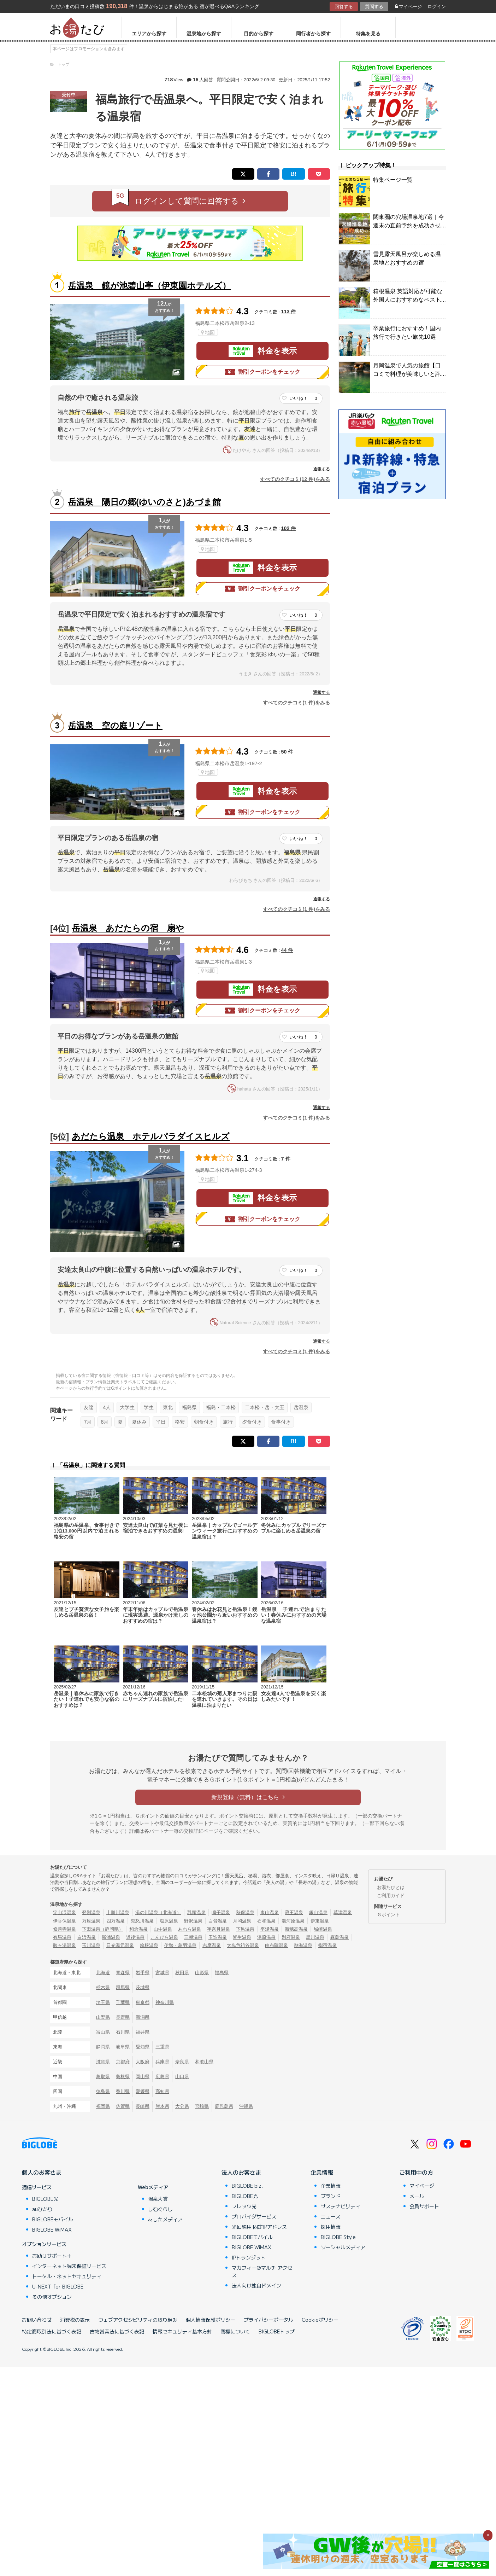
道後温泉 (135, 1937)
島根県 (123, 2076)
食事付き (281, 1422)
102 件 (288, 528)
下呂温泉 (245, 1929)
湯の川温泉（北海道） (158, 1912)
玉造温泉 (217, 1937)
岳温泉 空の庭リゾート (115, 725)
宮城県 (162, 1972)
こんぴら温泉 (164, 1937)
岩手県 (142, 1972)
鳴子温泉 (221, 1912)
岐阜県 (123, 2046)
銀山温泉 (318, 1912)
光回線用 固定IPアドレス (259, 2226)
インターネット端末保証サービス (69, 2265)
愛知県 (142, 2046)
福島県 (189, 1407)
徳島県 (103, 2091)
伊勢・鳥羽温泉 (180, 1945)
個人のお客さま (41, 2172)
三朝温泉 (193, 1937)
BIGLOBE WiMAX (52, 2229)
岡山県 (142, 2076)
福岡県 (103, 2106)
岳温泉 (301, 1407)
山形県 (202, 1972)
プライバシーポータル (268, 2319)
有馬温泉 (62, 1937)
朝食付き (204, 1422)
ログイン (436, 6)
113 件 (288, 311)
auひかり (42, 2208)
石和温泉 (266, 1921)
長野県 (123, 2017)
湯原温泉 (266, 1937)
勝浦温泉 (111, 1937)
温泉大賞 (158, 2198)
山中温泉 (163, 1929)
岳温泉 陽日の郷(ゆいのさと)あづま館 (144, 502)
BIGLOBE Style (338, 2236)
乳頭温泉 (196, 1912)
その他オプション (52, 2296)
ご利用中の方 (416, 2172)
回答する (344, 6)
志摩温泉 (211, 1945)
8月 (104, 1422)
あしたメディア (165, 2219)
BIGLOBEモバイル (52, 2219)
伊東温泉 (320, 1921)
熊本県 (162, 2106)
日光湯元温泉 (120, 1945)
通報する (321, 468)
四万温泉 (115, 1921)
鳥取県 (103, 2076)
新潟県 (142, 2017)
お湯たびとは (391, 1887)
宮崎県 (202, 2106)
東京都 (142, 2002)
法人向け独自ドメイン (256, 2285)
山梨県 (103, 2017)
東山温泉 (269, 1912)
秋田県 (182, 1972)
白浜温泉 (86, 1937)
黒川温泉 (315, 1937)
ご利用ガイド (391, 1895)
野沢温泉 (193, 1921)
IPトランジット (249, 2257)
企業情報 (322, 2172)
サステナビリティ (340, 2206)
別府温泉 (291, 1937)
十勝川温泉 (117, 1912)
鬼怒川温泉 (142, 1921)
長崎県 (142, 2106)
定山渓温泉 (64, 1912)
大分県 (182, 2106)
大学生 (127, 1407)
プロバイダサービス (254, 2216)
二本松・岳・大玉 (264, 1407)
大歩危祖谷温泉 (243, 1945)
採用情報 (331, 2226)
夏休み (139, 1422)
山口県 (182, 2076)
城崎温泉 (323, 1929)
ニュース (331, 2216)
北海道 (103, 1972)
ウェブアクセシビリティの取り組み (137, 2319)
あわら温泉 (189, 1929)
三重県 (162, 2046)
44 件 (287, 950)
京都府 (123, 2061)
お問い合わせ (37, 2319)
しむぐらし (160, 2208)
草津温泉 (342, 1912)
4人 (107, 1407)
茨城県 (142, 1987)
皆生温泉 (242, 1937)
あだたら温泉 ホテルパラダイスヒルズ (151, 1136)
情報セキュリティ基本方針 (182, 2331)
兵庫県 (162, 2061)
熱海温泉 (303, 1945)
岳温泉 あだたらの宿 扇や (128, 928)
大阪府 (142, 2061)
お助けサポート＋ (52, 2255)
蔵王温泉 (294, 1912)
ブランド (331, 2195)
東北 (168, 1407)
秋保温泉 (245, 1912)
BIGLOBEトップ (277, 2331)
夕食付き (252, 1422)
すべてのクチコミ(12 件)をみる (295, 479)
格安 (180, 1422)
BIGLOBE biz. (247, 2185)
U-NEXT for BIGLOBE (57, 2286)
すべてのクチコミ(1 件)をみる (296, 702)
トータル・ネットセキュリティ (66, 2276)
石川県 (123, 2032)
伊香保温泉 (64, 1921)
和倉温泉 (138, 1929)
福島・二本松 (221, 1407)
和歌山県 (204, 2061)
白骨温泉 (217, 1921)
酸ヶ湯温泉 (64, 1945)
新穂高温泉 (296, 1929)
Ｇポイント (388, 1914)
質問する (374, 6)
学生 (149, 1407)
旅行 (228, 1422)
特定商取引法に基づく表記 (51, 2331)
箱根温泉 (149, 1945)
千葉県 (123, 2002)
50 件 (287, 752)
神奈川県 (164, 2002)
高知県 (162, 2091)
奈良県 (182, 2061)
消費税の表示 (75, 2319)
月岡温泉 (242, 1921)
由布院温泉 (276, 1945)
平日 (161, 1422)
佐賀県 (123, 2106)
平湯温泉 (269, 1929)
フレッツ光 (244, 2206)
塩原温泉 (169, 1921)
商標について (235, 2331)
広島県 (162, 2076)
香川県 (123, 2091)
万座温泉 (91, 1921)
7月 (87, 1422)
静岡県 (103, 2046)
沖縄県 (246, 2106)
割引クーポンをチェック (262, 372)
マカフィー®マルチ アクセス (262, 2271)
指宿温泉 (327, 1945)
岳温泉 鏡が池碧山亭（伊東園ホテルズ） (149, 285)
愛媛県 (142, 2091)
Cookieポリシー (320, 2319)
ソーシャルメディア (343, 2247)
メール (416, 2195)
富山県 (103, 2032)
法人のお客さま (241, 2172)
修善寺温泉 (64, 1929)
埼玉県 (103, 2002)
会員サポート (424, 2206)
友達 (89, 1407)
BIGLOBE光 (45, 2198)
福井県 (142, 2032)
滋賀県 (103, 2061)
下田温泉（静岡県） (102, 1929)
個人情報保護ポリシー (210, 2319)
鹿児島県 (224, 2106)
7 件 (285, 1159)
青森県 (123, 1972)
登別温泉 (91, 1912)
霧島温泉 (339, 1937)
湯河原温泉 (293, 1921)
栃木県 (103, 1987)
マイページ (408, 6)
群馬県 (123, 1987)
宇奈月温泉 (218, 1929)
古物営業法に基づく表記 (117, 2331)
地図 (208, 332)
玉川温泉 (91, 1945)
